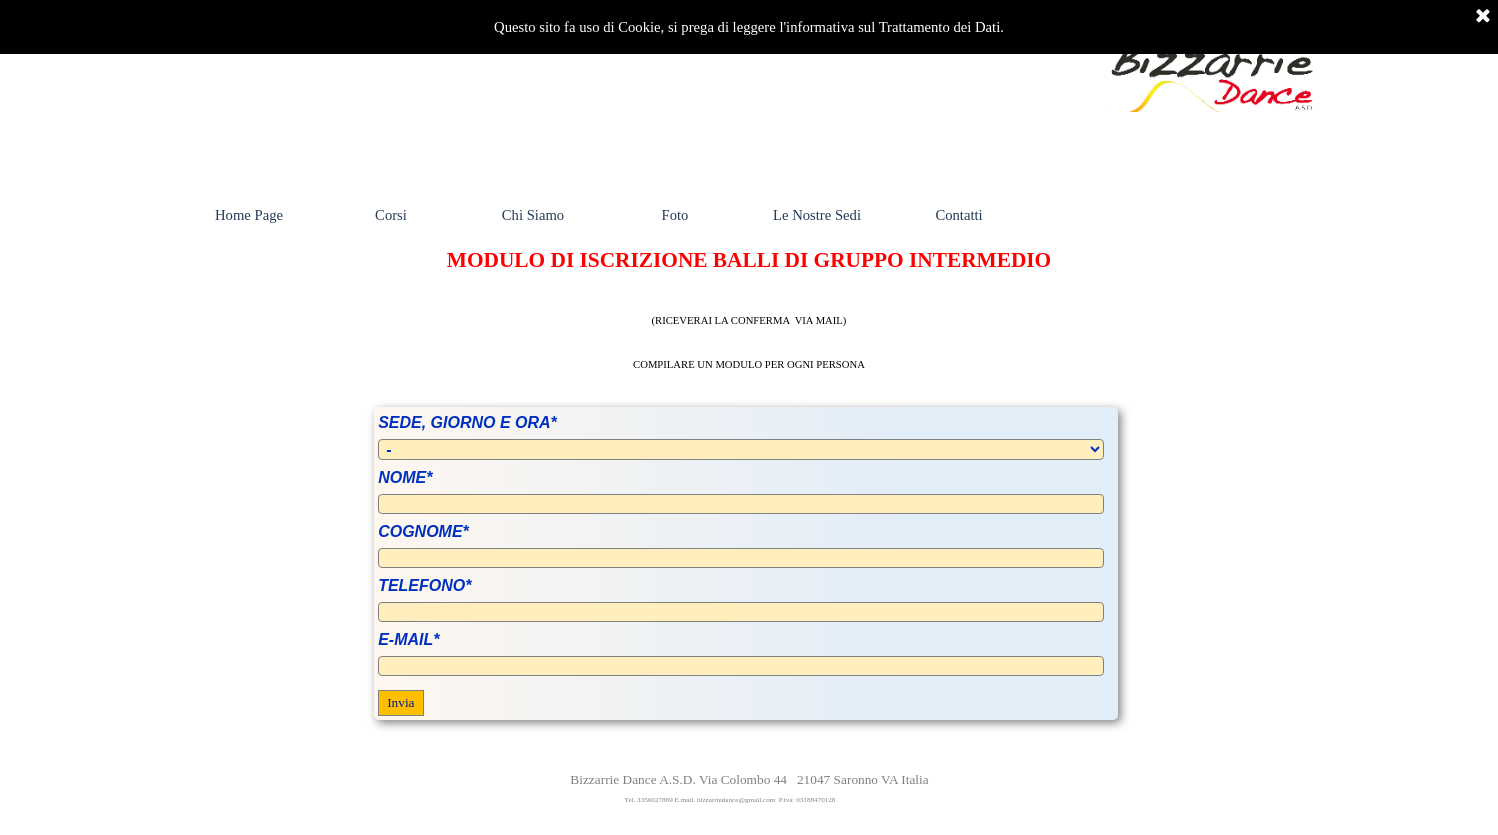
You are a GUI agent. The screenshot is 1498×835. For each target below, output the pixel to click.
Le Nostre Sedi (817, 215)
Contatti (958, 215)
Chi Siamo (533, 215)
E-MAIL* (408, 639)
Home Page (249, 215)
